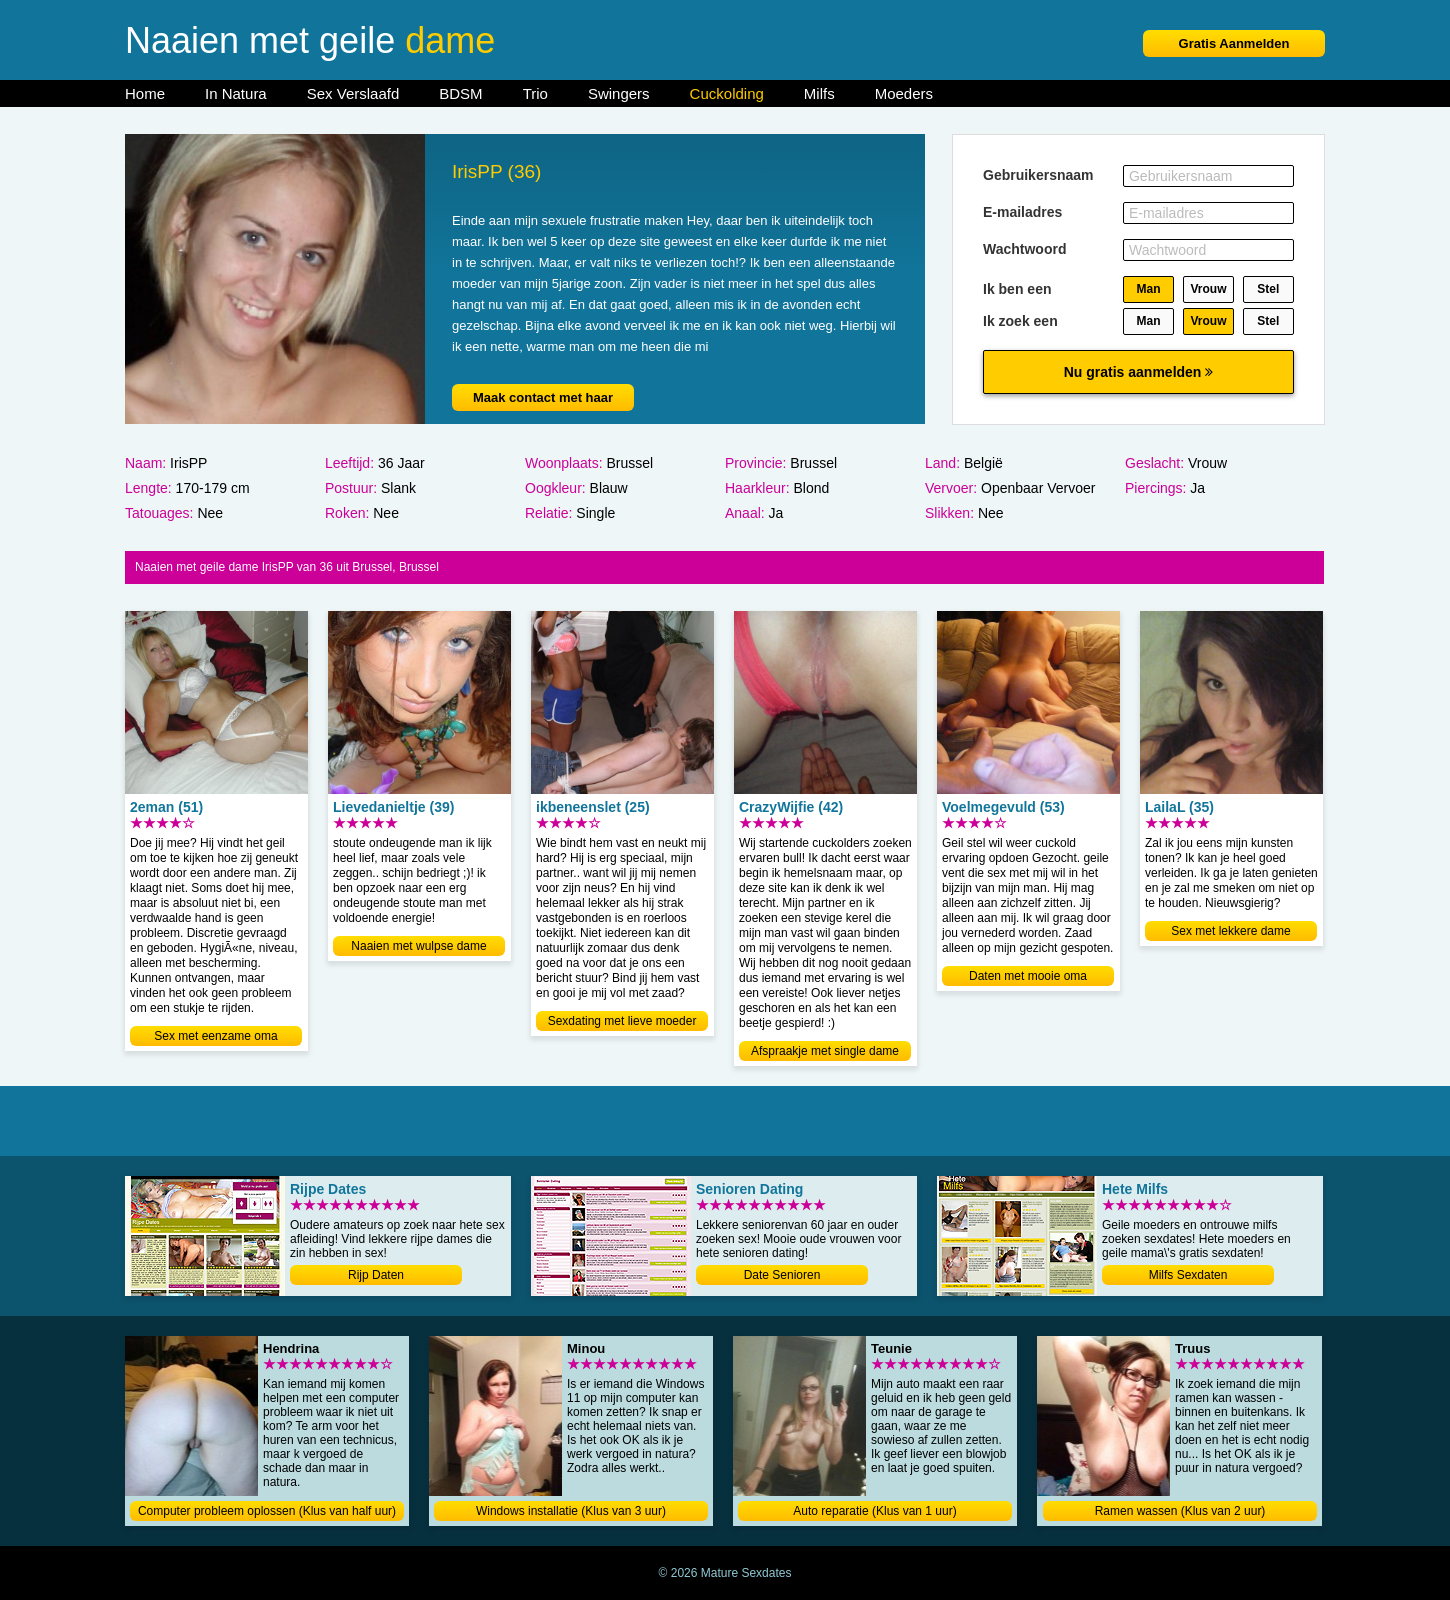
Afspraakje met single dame (825, 1051)
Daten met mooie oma (1028, 976)
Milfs (819, 93)
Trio (535, 93)
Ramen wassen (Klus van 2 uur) (1180, 1511)
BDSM (460, 93)
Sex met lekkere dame (1230, 931)
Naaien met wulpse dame (418, 946)
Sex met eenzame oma (215, 1036)
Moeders (904, 93)
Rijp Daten (376, 1275)
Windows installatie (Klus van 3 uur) (571, 1511)
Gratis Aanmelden (1234, 43)
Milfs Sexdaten (1188, 1275)
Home (145, 93)
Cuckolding (727, 93)
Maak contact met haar (543, 397)
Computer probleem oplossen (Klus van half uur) (267, 1511)
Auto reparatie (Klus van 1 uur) (874, 1511)
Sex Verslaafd (353, 93)
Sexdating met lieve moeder (622, 1021)
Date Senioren (782, 1275)
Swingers (619, 93)
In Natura (236, 93)
